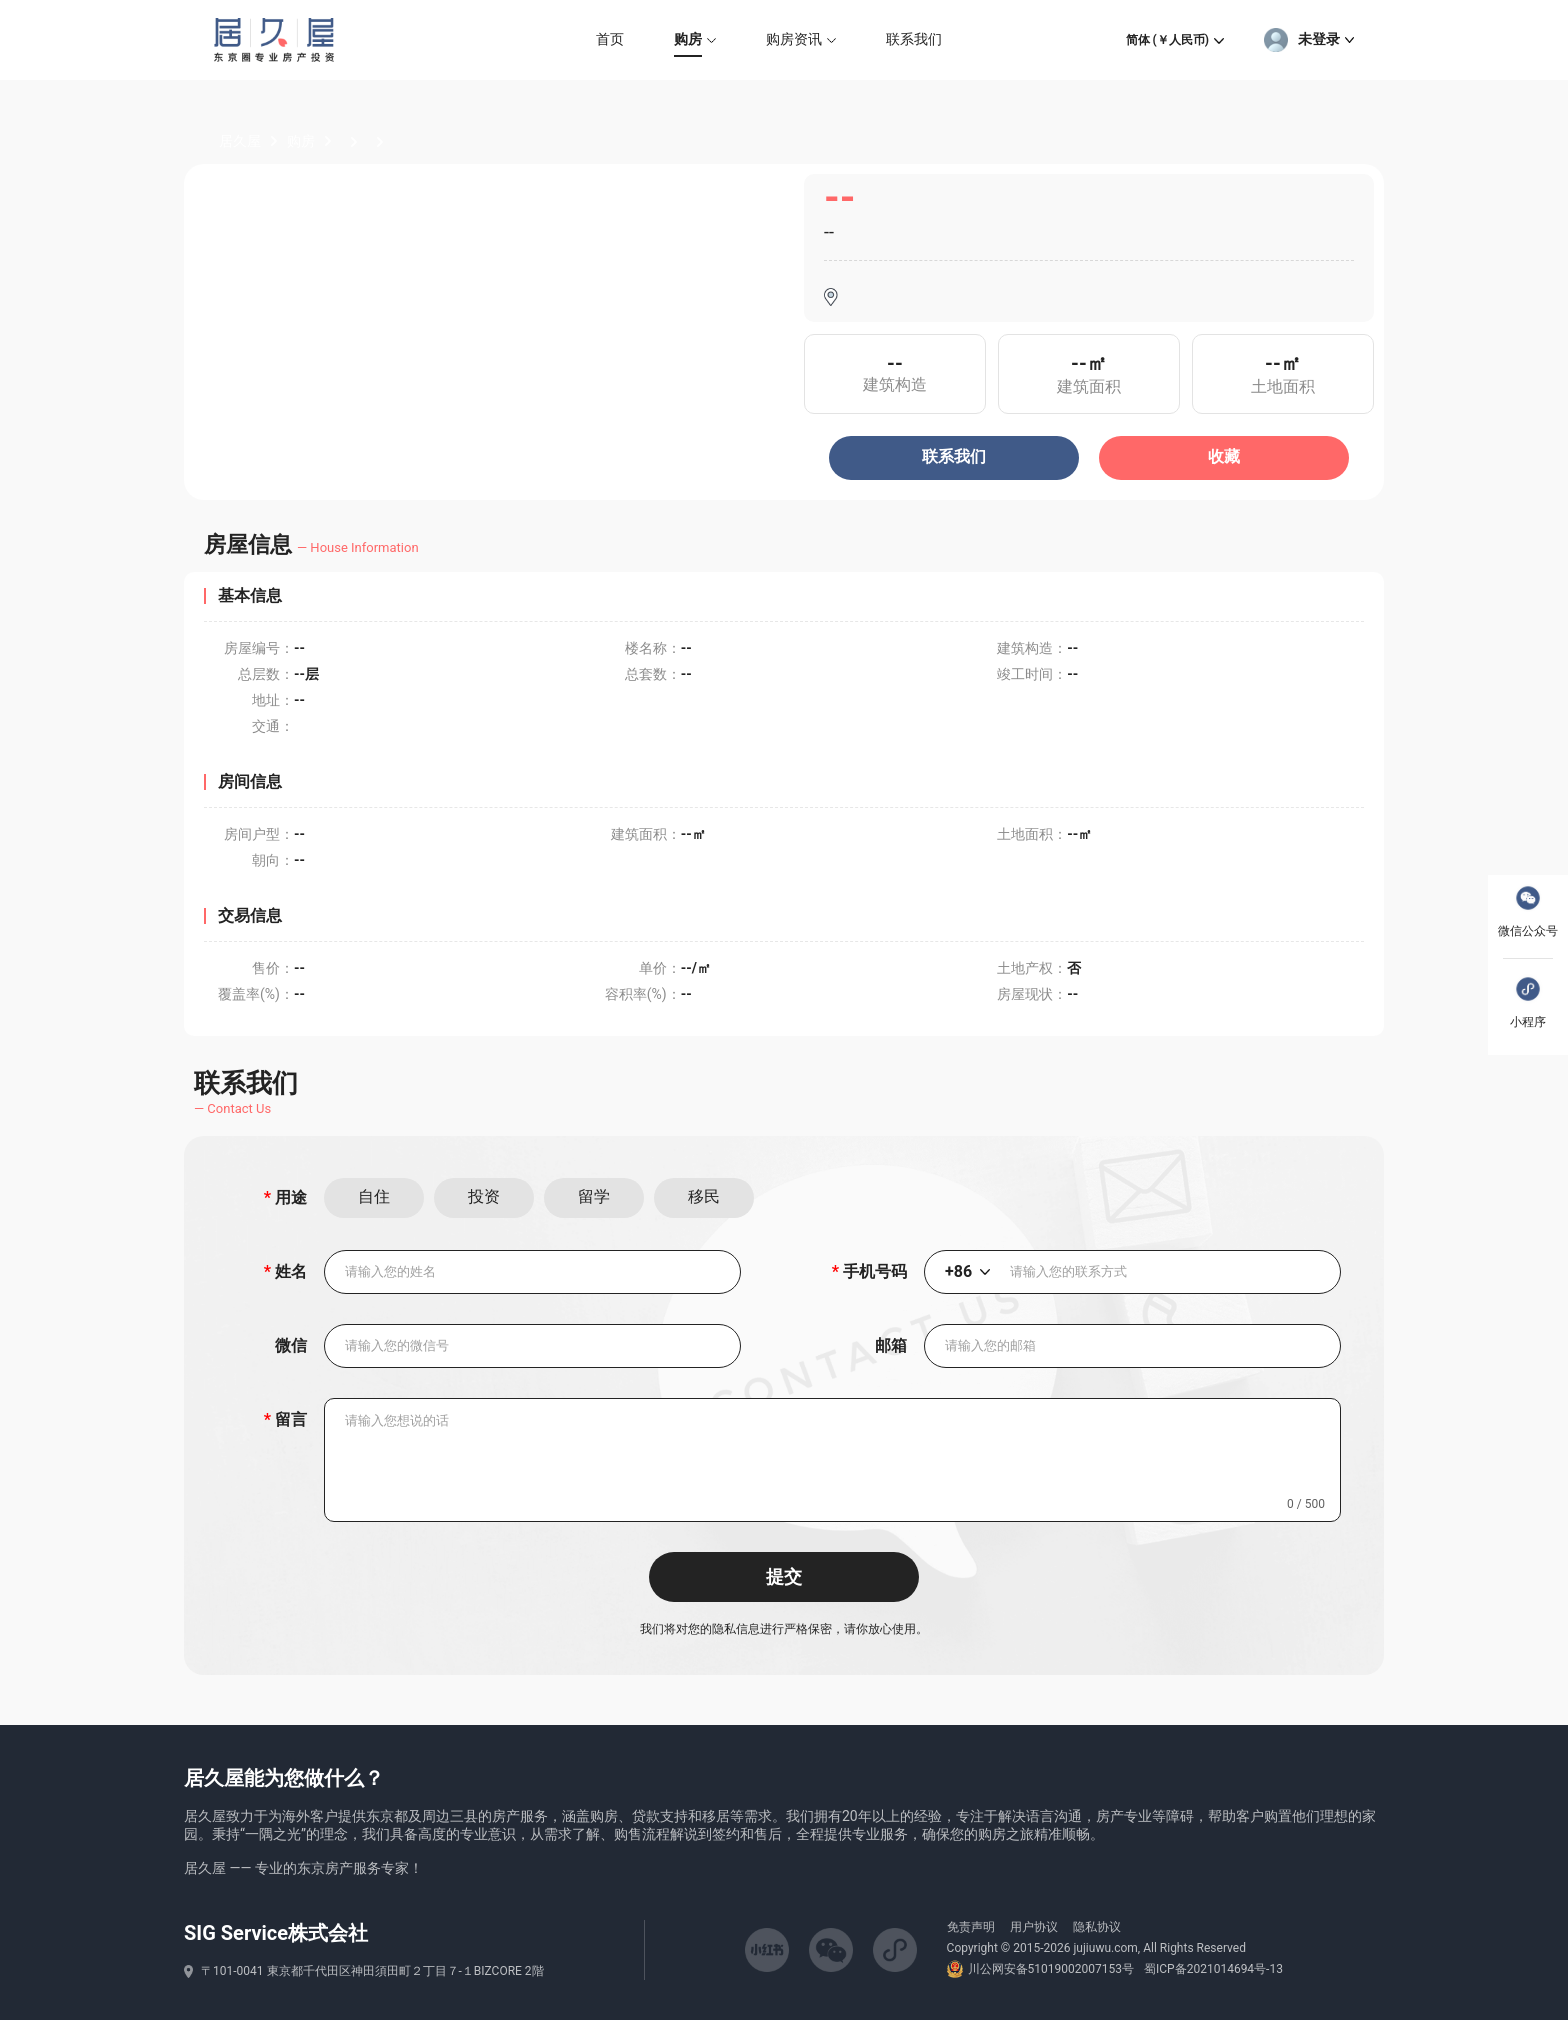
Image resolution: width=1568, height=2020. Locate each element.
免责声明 (971, 1927)
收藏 (1224, 456)
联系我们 (954, 456)
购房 (301, 141)
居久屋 (240, 141)
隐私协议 (1097, 1927)
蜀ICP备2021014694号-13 (1213, 1969)
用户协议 (1034, 1927)
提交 (784, 1577)
